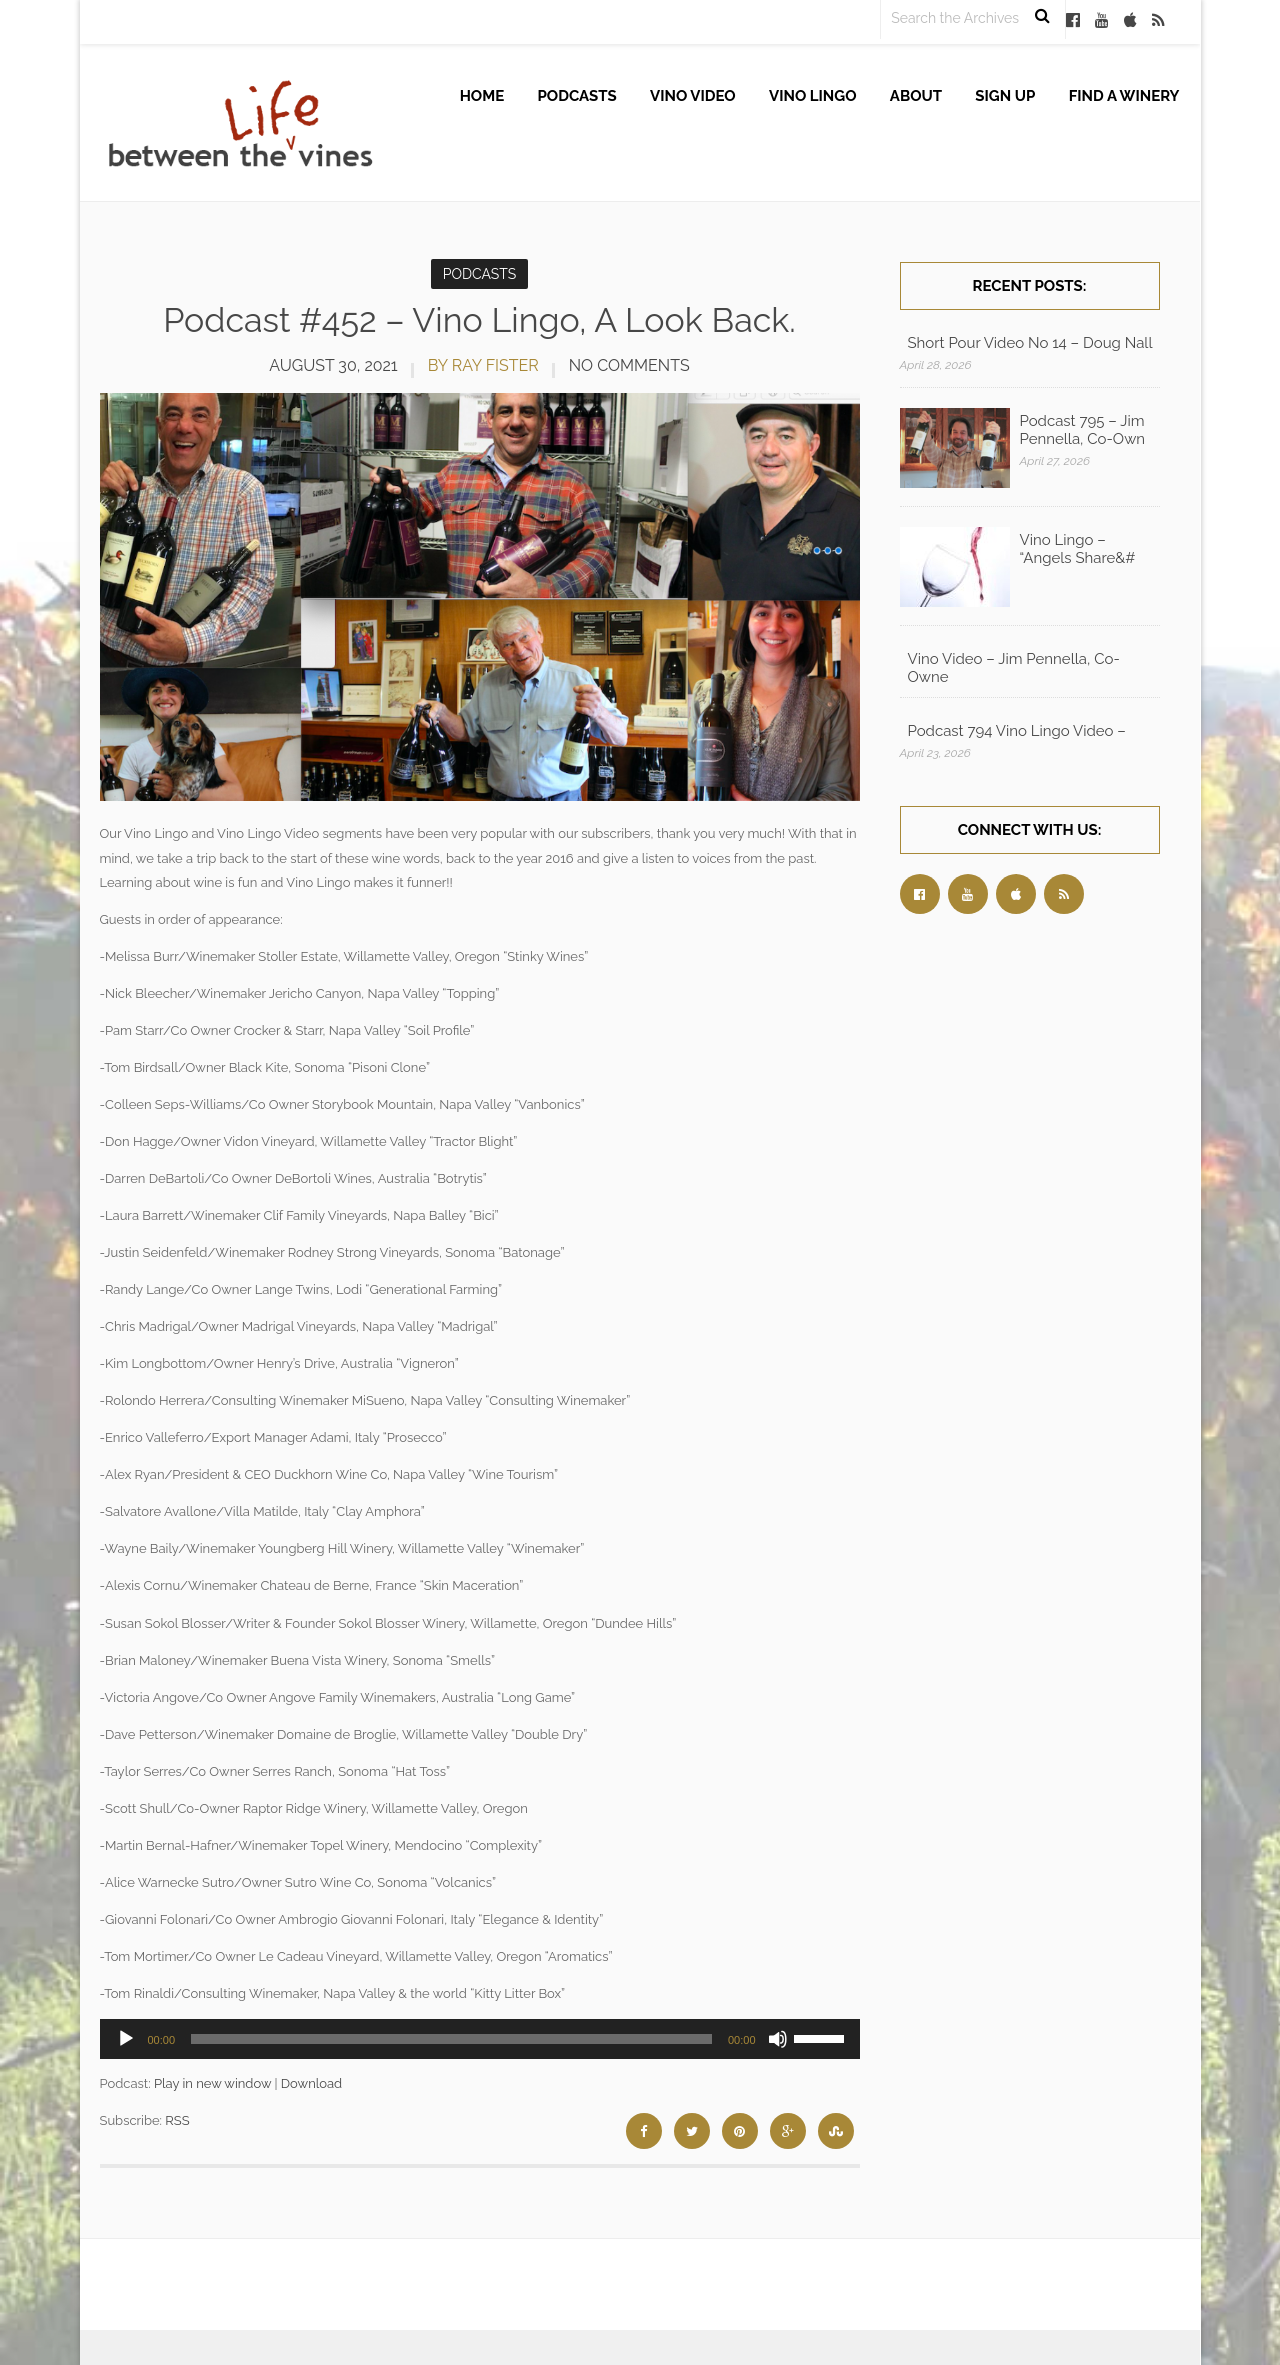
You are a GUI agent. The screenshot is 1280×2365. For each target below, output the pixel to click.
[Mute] (778, 2039)
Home (482, 96)
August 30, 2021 (333, 365)
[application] (480, 2039)
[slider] (451, 2039)
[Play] (126, 2039)
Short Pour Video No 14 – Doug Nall (1030, 343)
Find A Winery (1124, 96)
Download (311, 2083)
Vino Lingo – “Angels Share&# (1078, 549)
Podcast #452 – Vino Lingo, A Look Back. (479, 320)
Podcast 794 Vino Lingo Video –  (1019, 731)
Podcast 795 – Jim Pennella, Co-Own (1083, 430)
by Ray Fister (483, 365)
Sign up (1005, 96)
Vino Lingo (813, 96)
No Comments (629, 365)
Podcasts (577, 96)
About (916, 96)
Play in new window (212, 2083)
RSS (177, 2120)
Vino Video (693, 96)
